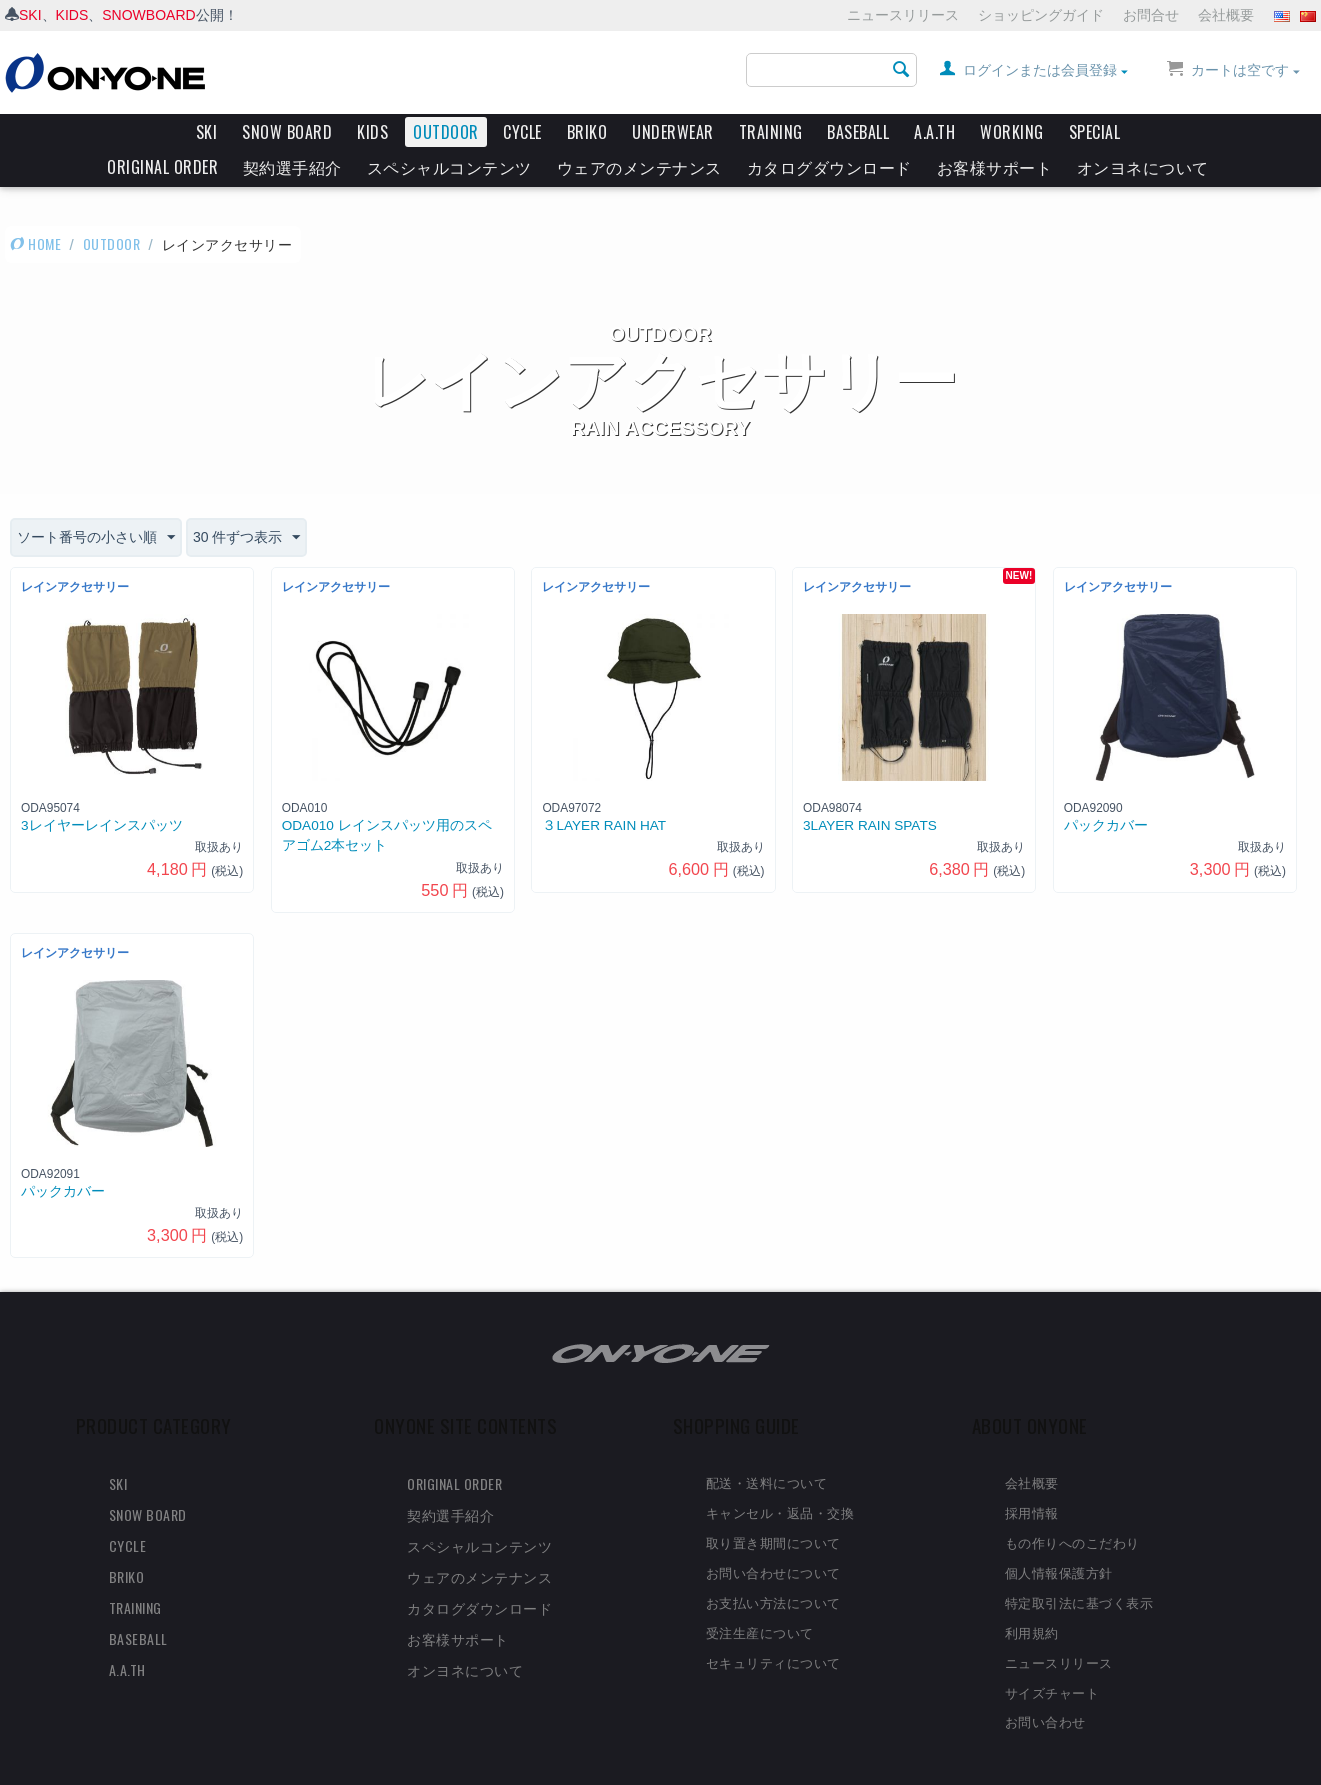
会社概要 (1226, 15)
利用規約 (1032, 1597)
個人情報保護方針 (1059, 1537)
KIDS (72, 15)
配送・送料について (767, 1447)
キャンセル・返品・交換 (780, 1477)
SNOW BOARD (287, 132)
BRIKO (587, 132)
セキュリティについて (773, 1627)
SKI (30, 15)
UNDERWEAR (673, 132)
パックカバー (1106, 790)
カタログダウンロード (829, 167)
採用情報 (1032, 1477)
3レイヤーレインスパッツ (102, 790)
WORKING (1012, 132)
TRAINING (771, 132)
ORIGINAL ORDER (162, 167)
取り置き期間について (773, 1507)
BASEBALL (858, 132)
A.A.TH (934, 132)
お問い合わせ (1045, 1686)
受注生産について (760, 1597)
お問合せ (1151, 15)
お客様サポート (995, 167)
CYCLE (522, 132)
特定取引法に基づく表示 (1079, 1567)
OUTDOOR (446, 132)
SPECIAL (1095, 132)
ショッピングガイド (1041, 15)
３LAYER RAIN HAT (604, 790)
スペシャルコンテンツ (449, 167)
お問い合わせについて (773, 1537)
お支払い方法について (773, 1567)
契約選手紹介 (292, 167)
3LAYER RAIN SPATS (870, 790)
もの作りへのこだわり (1072, 1507)
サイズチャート (1052, 1657)
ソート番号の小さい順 (96, 503)
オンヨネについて (1143, 167)
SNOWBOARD (148, 15)
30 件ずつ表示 (246, 503)
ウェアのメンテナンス (639, 167)
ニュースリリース (903, 15)
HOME (35, 208)
